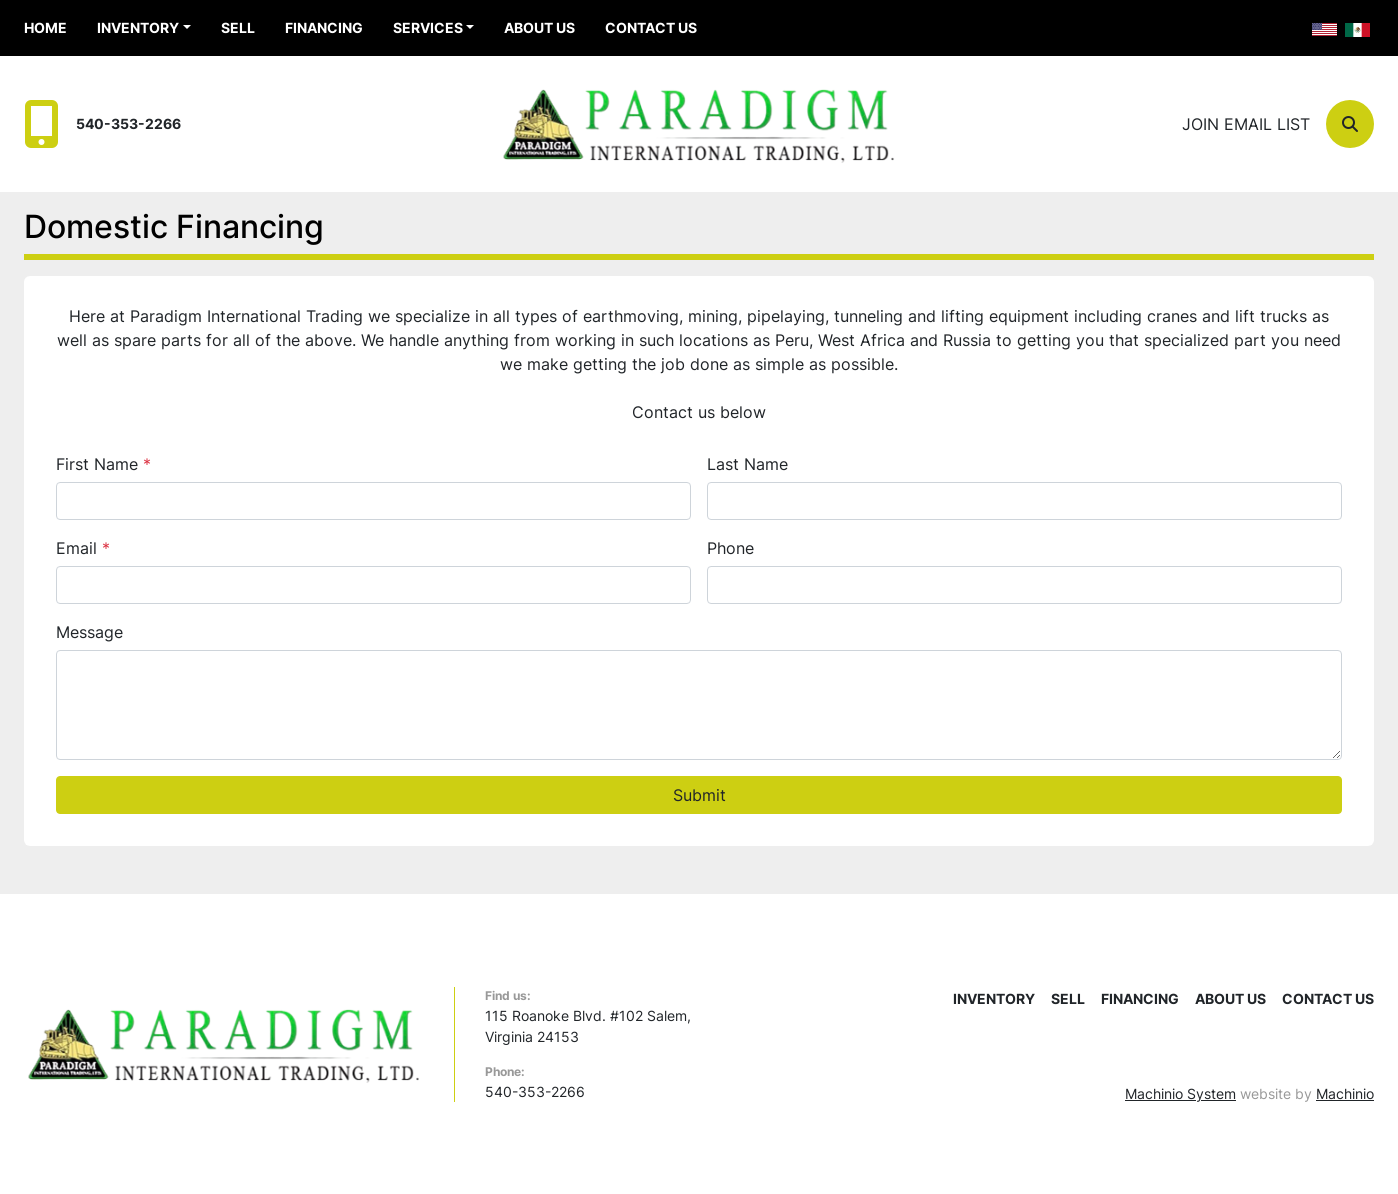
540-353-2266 (128, 123)
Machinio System (1180, 1093)
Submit (699, 795)
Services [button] (428, 27)
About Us (539, 27)
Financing (324, 27)
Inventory (138, 27)
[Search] (1350, 124)
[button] (144, 27)
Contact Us (651, 27)
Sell (238, 27)
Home (45, 27)
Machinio (1345, 1093)
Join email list (1246, 124)
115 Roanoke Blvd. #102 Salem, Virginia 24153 (588, 1026)
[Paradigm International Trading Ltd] (224, 1042)
